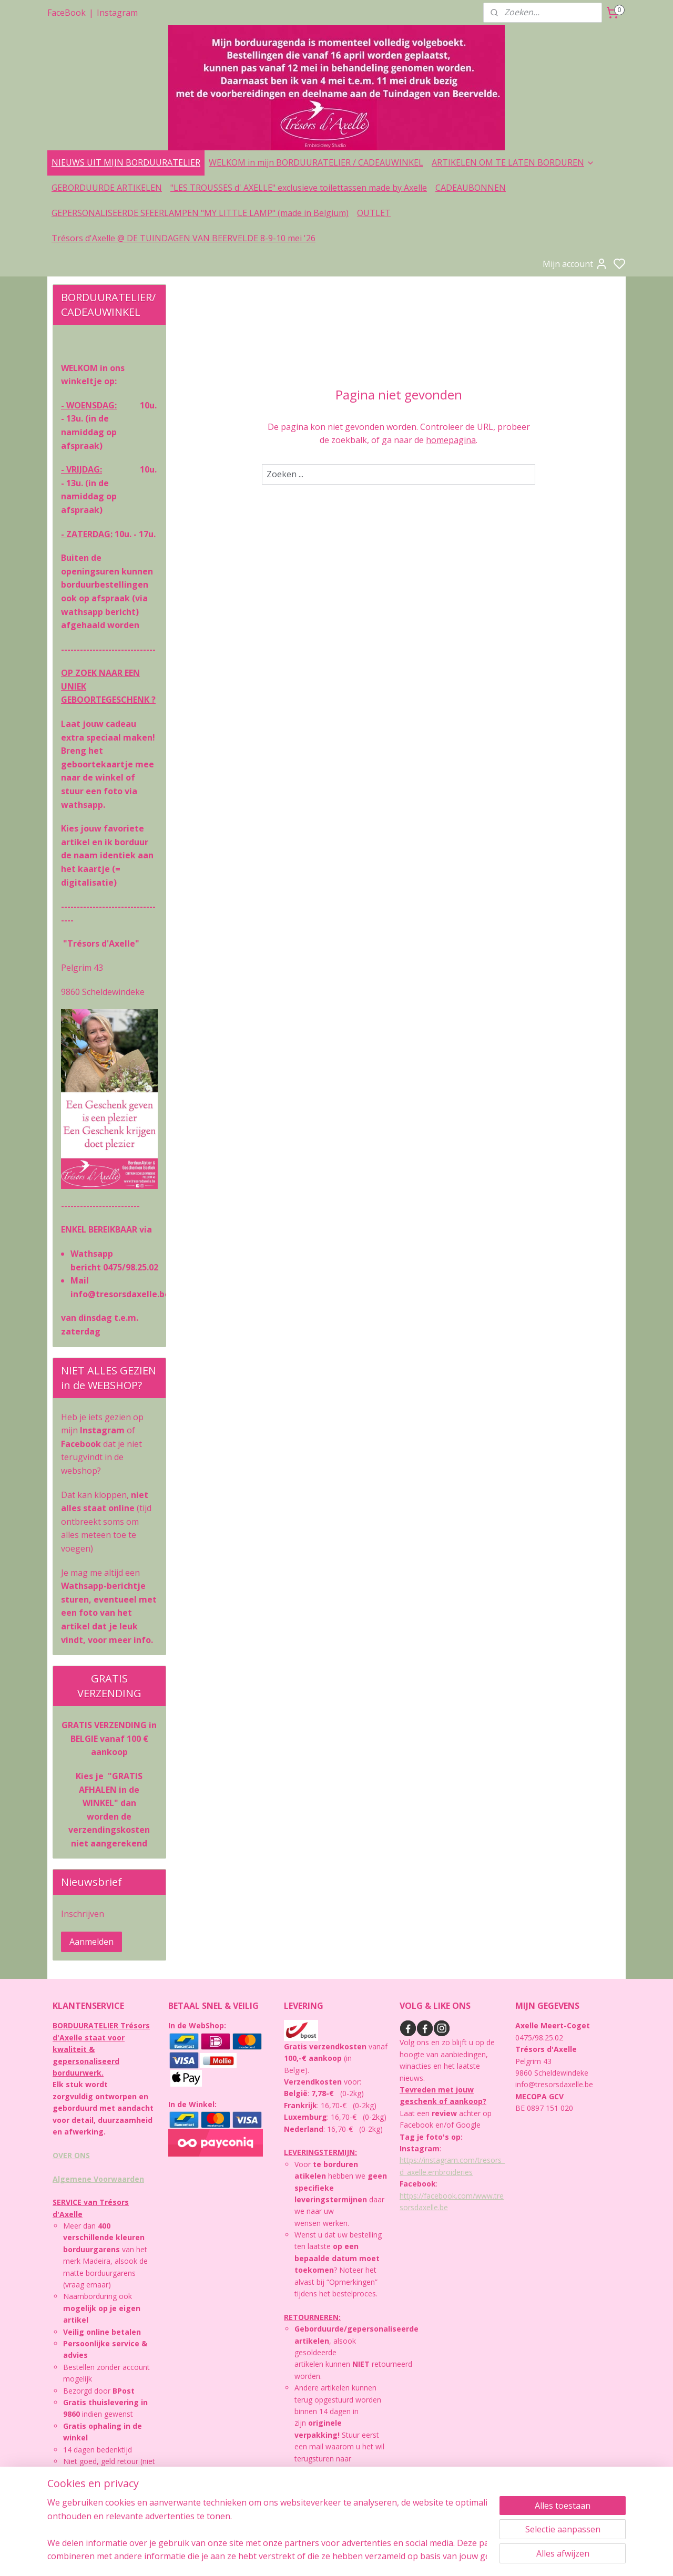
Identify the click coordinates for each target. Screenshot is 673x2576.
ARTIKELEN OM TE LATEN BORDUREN (513, 162)
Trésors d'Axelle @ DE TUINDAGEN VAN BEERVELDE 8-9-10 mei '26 (183, 238)
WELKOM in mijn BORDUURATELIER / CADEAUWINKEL (316, 162)
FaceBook (66, 12)
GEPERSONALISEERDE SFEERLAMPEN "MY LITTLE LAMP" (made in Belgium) (200, 213)
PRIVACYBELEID (86, 2497)
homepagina (451, 440)
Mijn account (575, 264)
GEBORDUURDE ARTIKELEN (107, 187)
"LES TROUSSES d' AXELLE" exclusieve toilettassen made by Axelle (298, 187)
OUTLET (374, 213)
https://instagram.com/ (438, 2160)
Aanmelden (91, 1941)
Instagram (117, 12)
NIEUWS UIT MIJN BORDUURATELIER (126, 162)
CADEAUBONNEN (470, 187)
